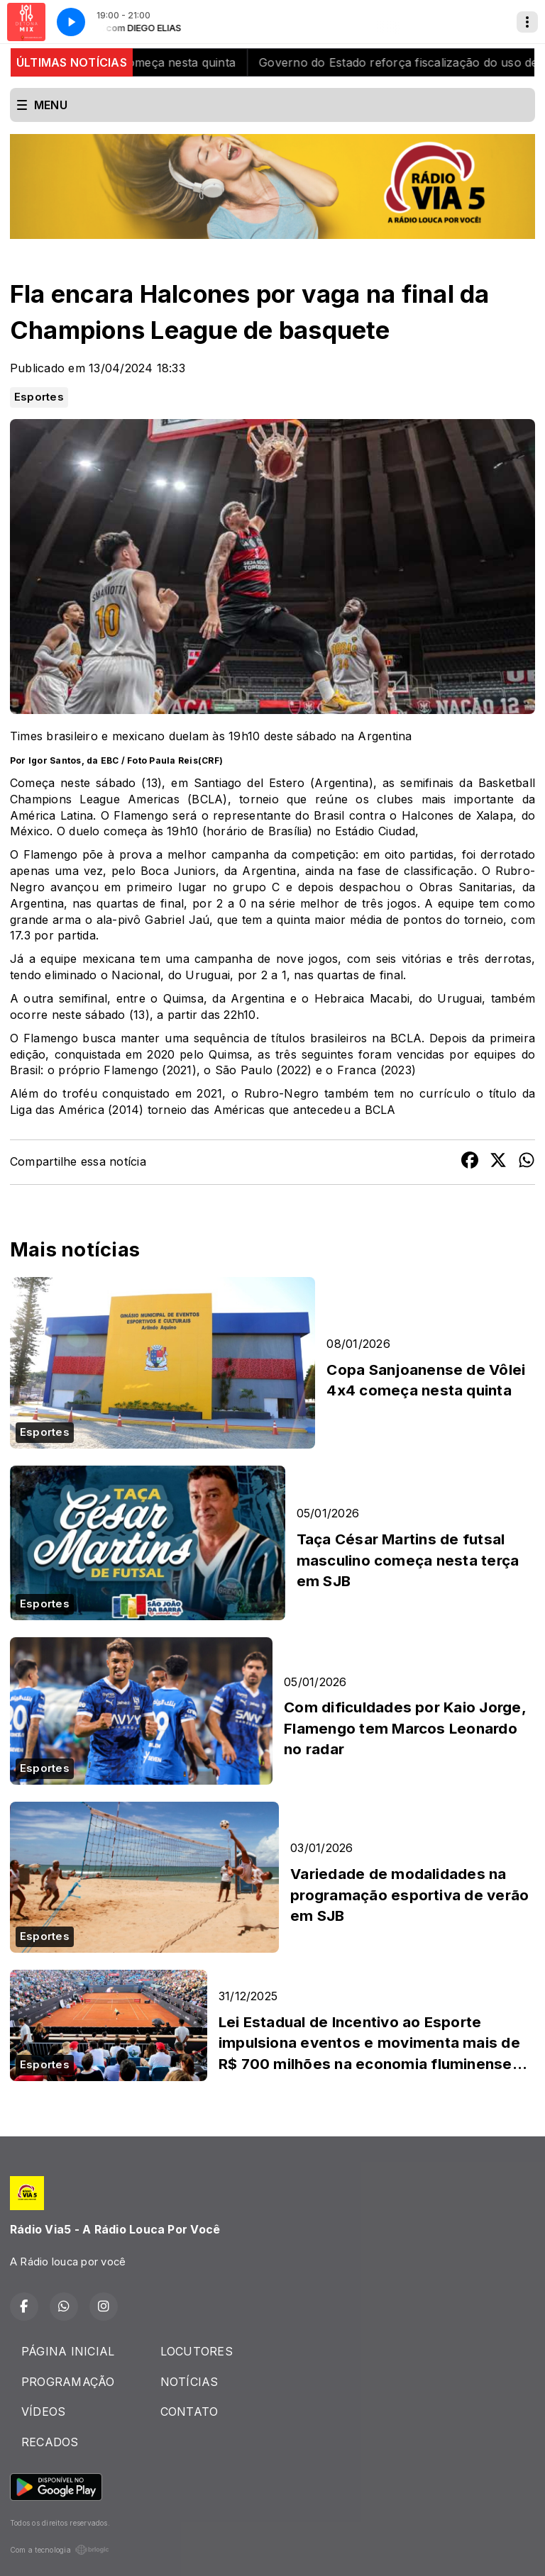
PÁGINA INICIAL (67, 2351)
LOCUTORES (196, 2351)
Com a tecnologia (59, 2550)
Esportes (39, 397)
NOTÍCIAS (189, 2382)
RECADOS (50, 2442)
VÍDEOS (43, 2411)
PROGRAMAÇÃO (68, 2382)
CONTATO (189, 2411)
